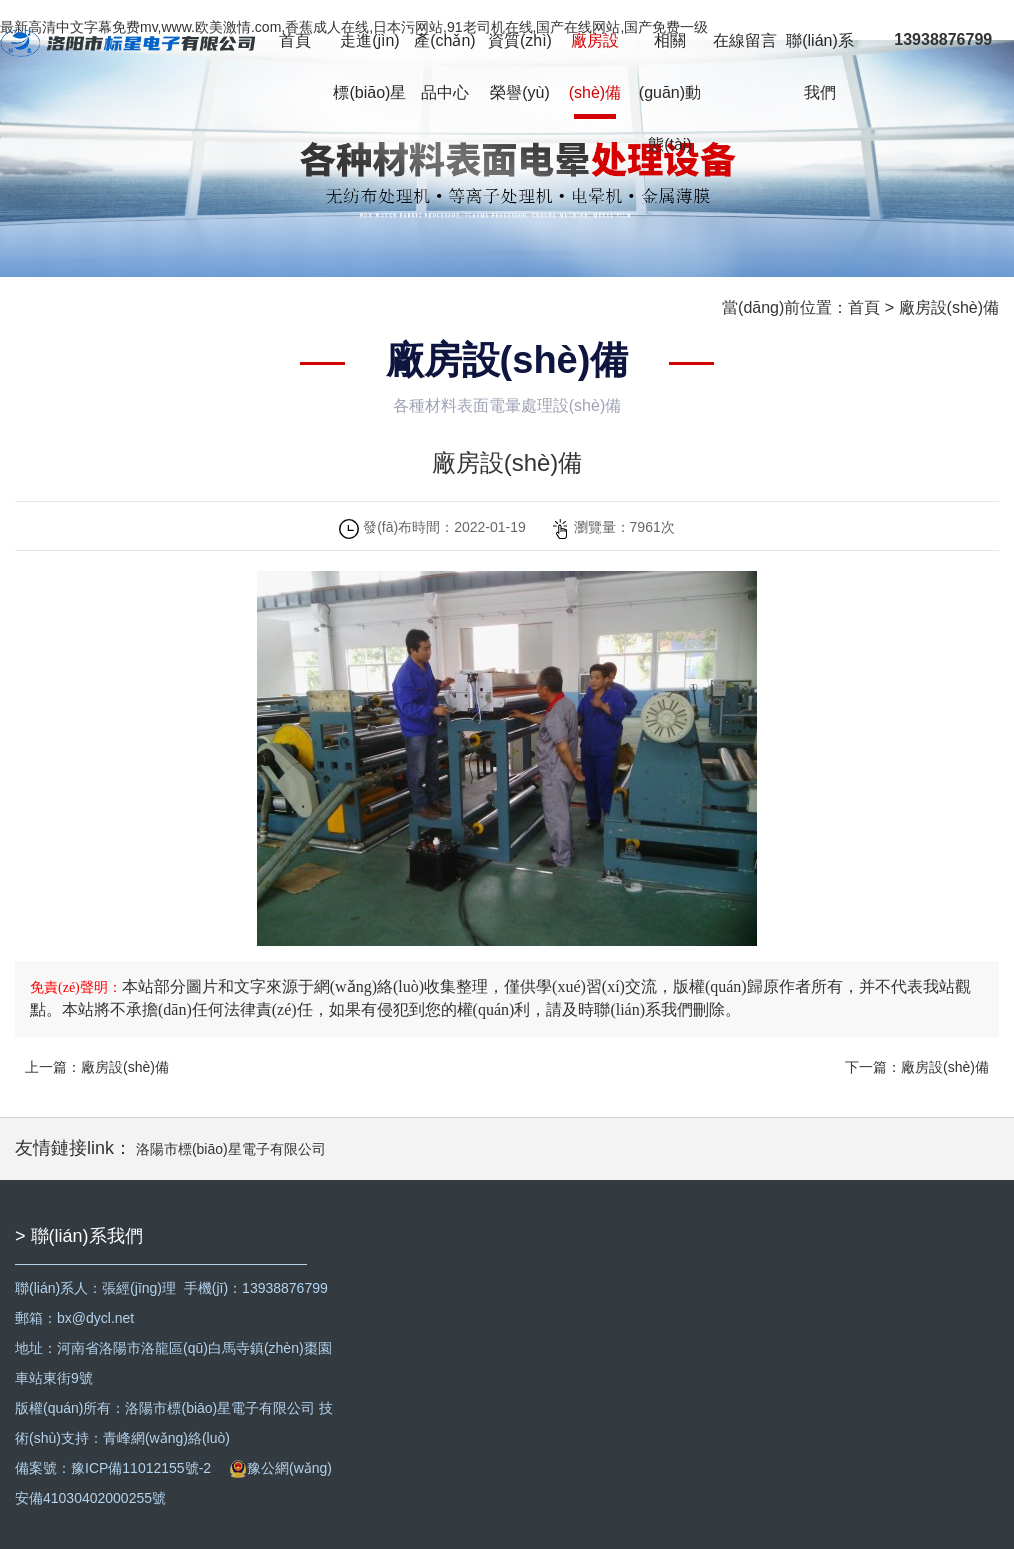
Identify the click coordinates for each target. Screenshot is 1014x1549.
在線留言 (745, 40)
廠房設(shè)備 (595, 66)
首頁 (295, 40)
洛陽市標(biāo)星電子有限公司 (231, 1149)
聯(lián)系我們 (820, 66)
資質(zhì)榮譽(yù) (520, 66)
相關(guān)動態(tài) (670, 92)
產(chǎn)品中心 (444, 66)
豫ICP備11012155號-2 (141, 1468)
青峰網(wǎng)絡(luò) (166, 1438)
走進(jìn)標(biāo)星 (369, 66)
